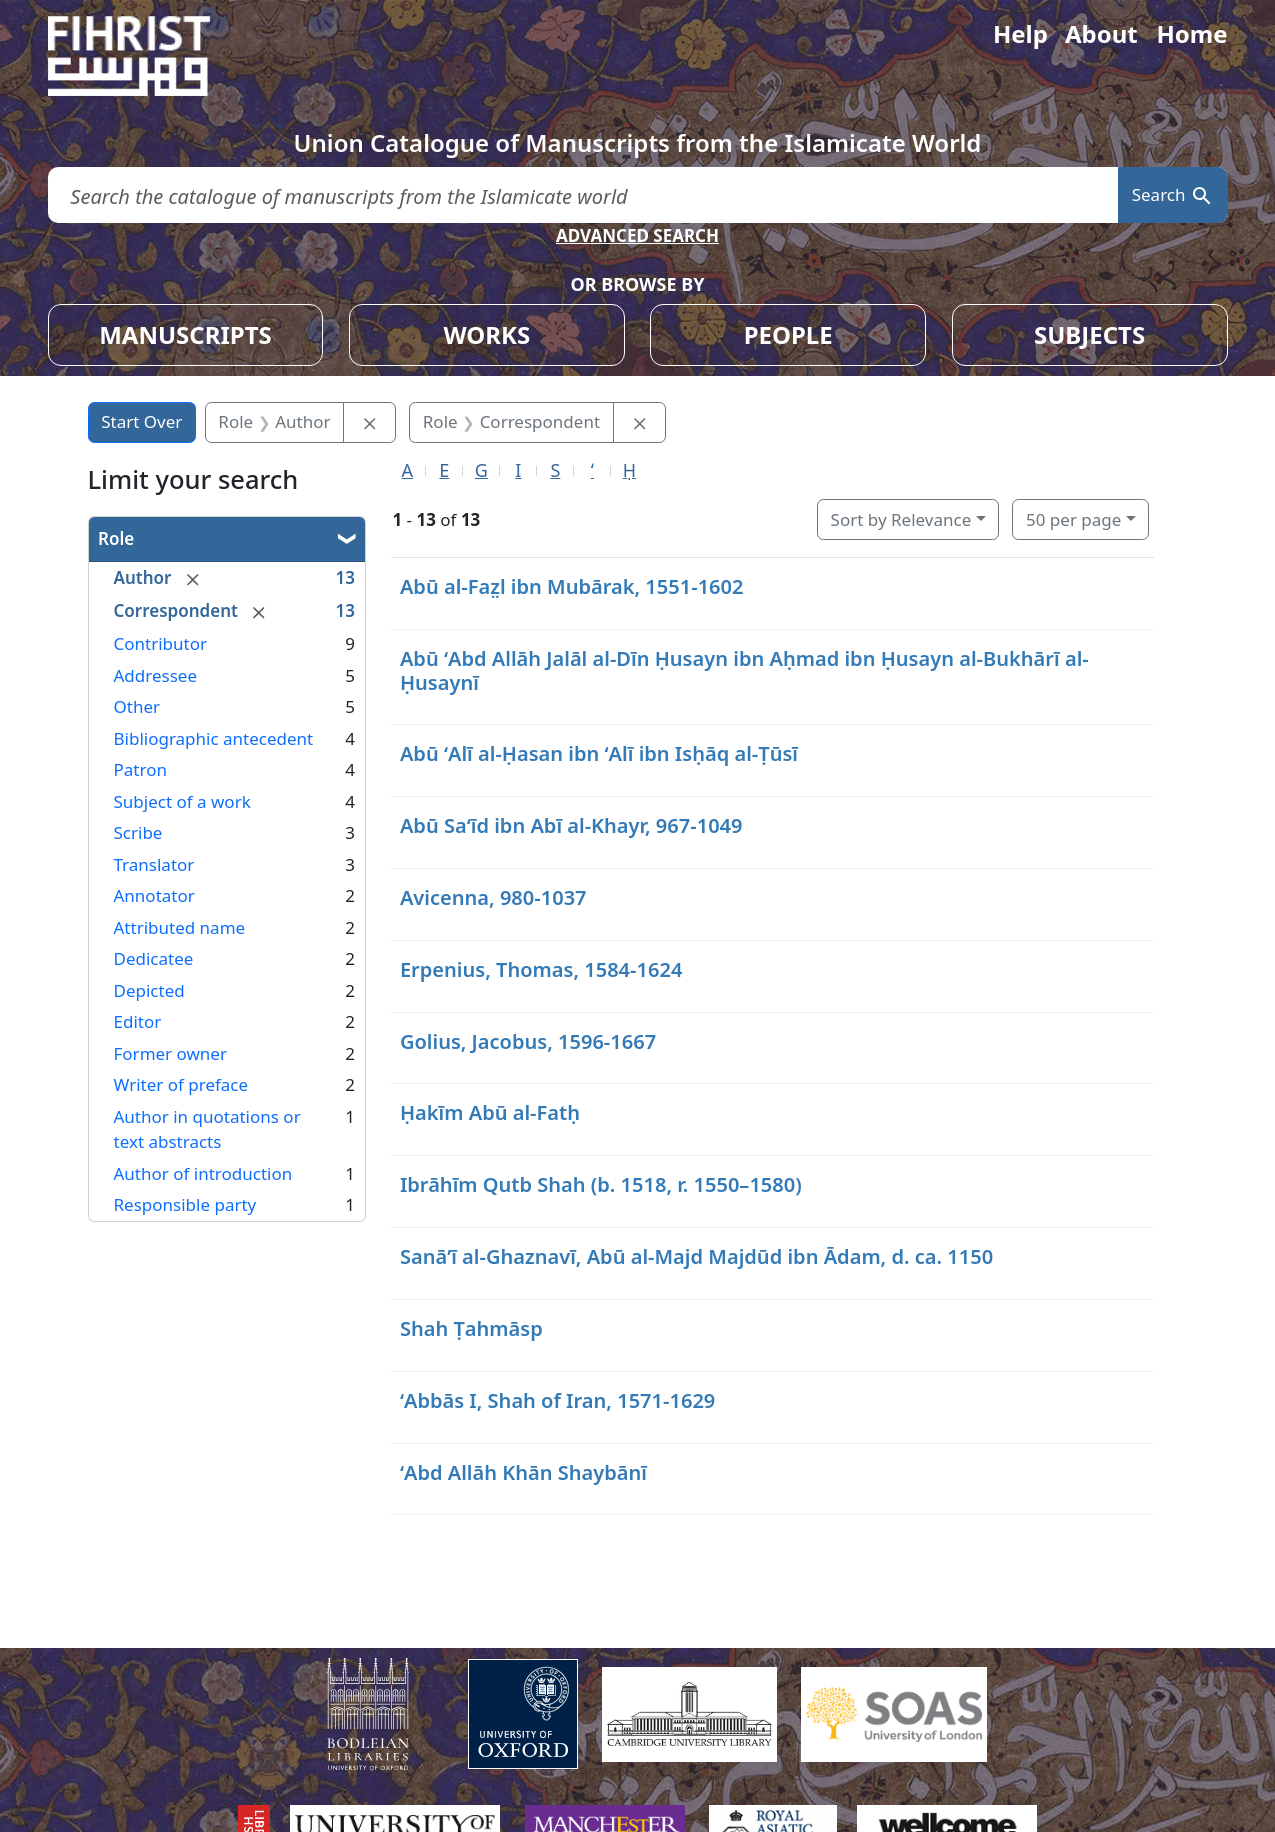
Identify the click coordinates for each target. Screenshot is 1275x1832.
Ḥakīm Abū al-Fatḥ (490, 1112)
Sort (901, 519)
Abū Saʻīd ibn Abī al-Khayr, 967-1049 (571, 825)
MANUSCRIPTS (185, 334)
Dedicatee (154, 958)
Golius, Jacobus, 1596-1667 (528, 1041)
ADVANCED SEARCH (637, 235)
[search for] (583, 195)
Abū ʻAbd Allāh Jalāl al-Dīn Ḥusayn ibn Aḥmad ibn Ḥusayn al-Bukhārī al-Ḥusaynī (744, 670)
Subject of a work (182, 801)
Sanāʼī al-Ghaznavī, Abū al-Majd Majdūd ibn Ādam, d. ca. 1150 (696, 1256)
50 (1073, 519)
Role (116, 538)
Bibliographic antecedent (214, 738)
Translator (154, 864)
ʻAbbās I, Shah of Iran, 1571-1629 (557, 1400)
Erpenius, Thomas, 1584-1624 (541, 969)
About (1101, 33)
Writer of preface (181, 1084)
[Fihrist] (148, 56)
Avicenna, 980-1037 (493, 897)
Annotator (154, 895)
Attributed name (180, 927)
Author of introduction (203, 1173)
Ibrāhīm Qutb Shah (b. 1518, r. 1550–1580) (601, 1184)
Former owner (170, 1053)
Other (137, 706)
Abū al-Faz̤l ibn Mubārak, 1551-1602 (572, 586)
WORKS (486, 334)
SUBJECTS (1089, 334)
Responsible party (185, 1204)
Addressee (156, 675)
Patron (140, 769)
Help (1020, 33)
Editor (138, 1021)
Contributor (160, 643)
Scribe (138, 832)
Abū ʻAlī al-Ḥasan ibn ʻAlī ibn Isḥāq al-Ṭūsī (599, 753)
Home (1191, 33)
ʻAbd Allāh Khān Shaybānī (523, 1472)
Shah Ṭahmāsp (471, 1328)
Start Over (141, 421)
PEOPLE (788, 334)
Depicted (149, 990)
